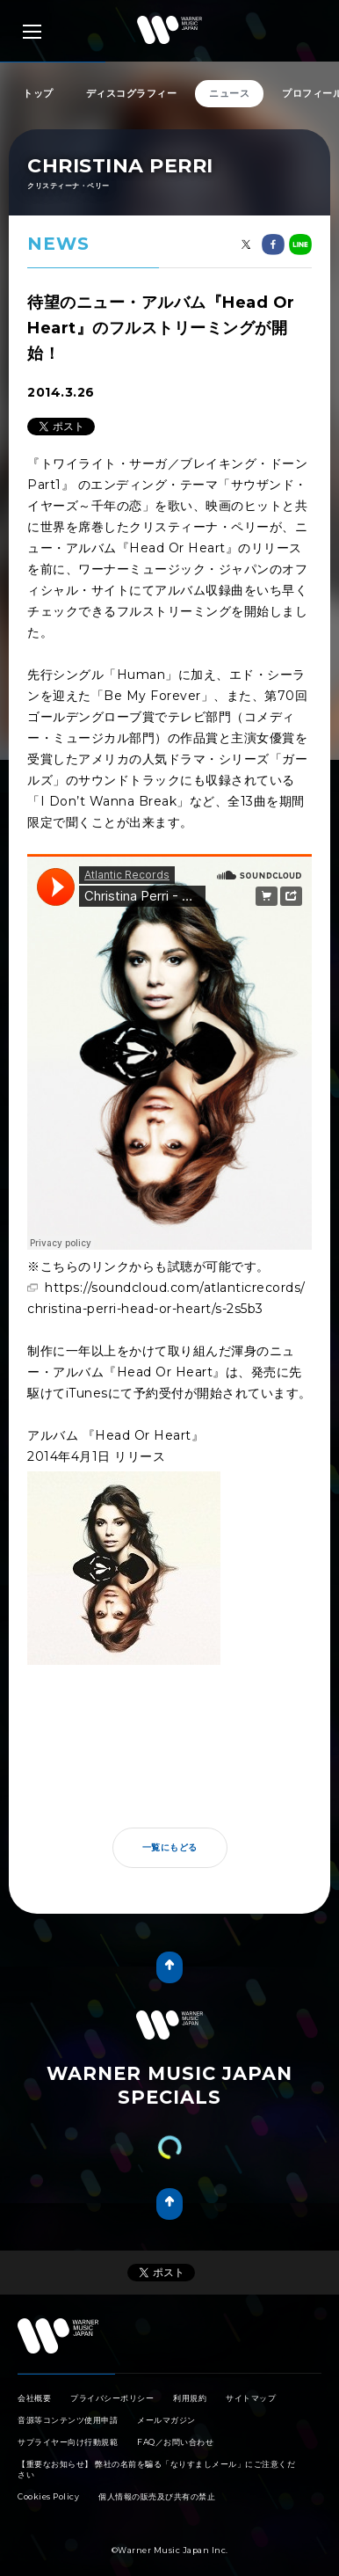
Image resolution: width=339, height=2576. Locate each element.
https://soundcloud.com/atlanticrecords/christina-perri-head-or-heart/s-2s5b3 (166, 1298)
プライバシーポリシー (112, 2398)
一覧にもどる (170, 1847)
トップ (38, 93)
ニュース (229, 93)
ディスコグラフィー (131, 93)
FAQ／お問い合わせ (175, 2442)
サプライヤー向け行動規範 (68, 2442)
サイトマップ (251, 2398)
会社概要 (34, 2398)
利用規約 (189, 2398)
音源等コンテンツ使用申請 (68, 2420)
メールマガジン (166, 2420)
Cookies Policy (48, 2496)
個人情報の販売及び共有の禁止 (156, 2496)
